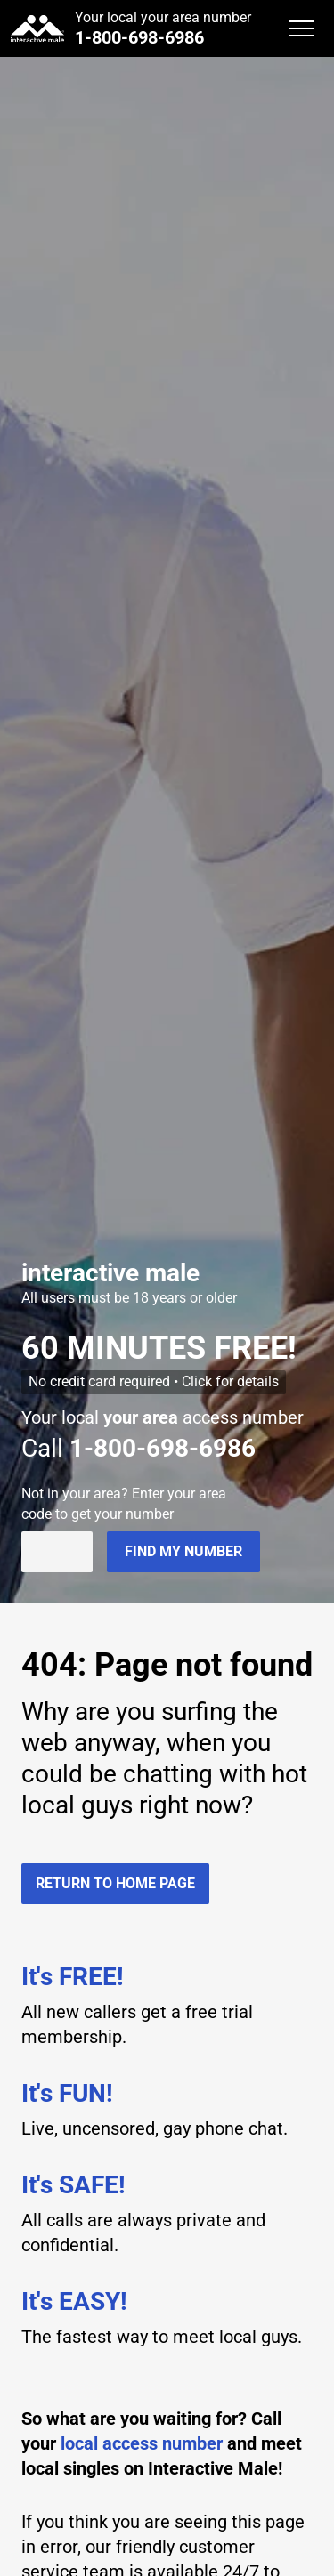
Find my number (183, 1551)
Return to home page (115, 1883)
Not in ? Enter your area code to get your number (123, 1503)
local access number (142, 2443)
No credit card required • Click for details (154, 1381)
